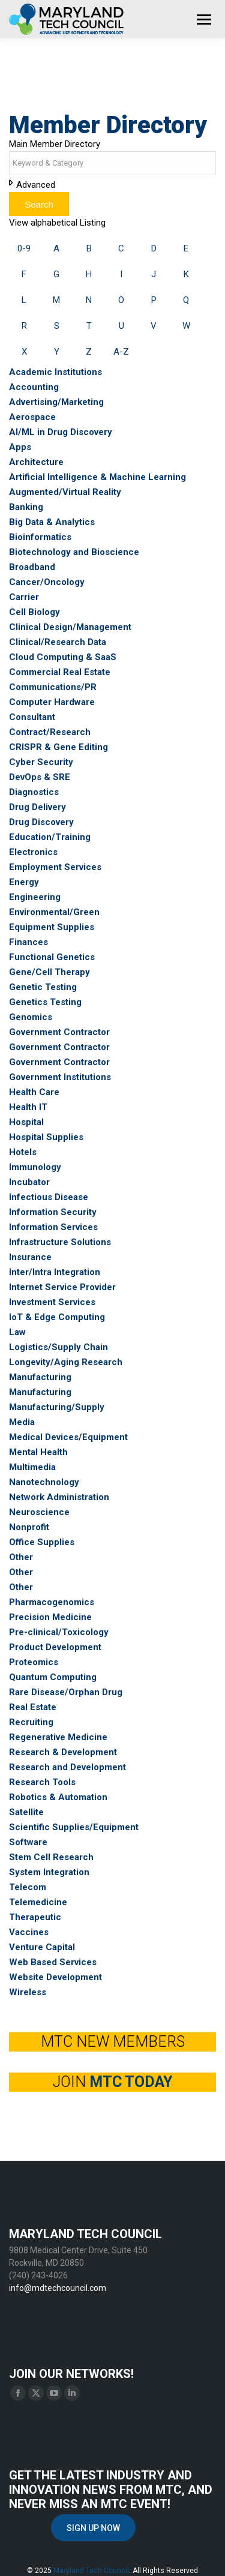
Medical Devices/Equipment (68, 1437)
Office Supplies (41, 1542)
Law (17, 1332)
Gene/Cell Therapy (49, 972)
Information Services (53, 1227)
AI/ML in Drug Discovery (60, 432)
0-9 (24, 248)
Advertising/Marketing (56, 402)
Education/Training (50, 837)
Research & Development (63, 1752)
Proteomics (33, 1662)
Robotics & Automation (58, 1797)
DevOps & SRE (39, 777)
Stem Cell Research (51, 1857)
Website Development (55, 1977)
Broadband (32, 567)
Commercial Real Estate (59, 672)
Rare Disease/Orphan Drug (65, 1692)
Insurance (30, 1257)
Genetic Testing (43, 987)
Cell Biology (34, 612)
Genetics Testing (45, 1002)
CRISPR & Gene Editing (58, 747)
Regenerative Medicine (58, 1737)
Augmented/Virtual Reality (65, 492)
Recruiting (31, 1722)
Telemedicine (38, 1902)
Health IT (28, 1107)
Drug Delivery (37, 807)
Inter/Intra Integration (54, 1272)
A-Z (121, 351)
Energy (24, 882)
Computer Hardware (52, 702)
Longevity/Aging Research (65, 1362)
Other (21, 1557)
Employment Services (55, 867)
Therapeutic (35, 1917)
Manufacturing (40, 1377)
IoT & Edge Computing (57, 1317)
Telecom (27, 1887)
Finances (28, 942)
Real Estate (32, 1707)
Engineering (35, 897)
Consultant (32, 717)
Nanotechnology (44, 1482)
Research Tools (42, 1782)
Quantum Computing (53, 1677)
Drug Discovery (41, 822)
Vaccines (29, 1932)
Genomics (30, 1017)
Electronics (33, 852)
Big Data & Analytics (52, 522)
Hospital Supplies (46, 1137)
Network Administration (59, 1497)
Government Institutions (60, 1077)
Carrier (24, 597)
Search (39, 204)
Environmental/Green (54, 912)
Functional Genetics (52, 957)
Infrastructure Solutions (60, 1242)
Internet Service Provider (62, 1287)
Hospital (26, 1122)
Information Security (53, 1212)
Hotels (23, 1152)
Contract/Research (50, 732)
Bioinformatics (40, 537)
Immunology (35, 1167)
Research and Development (67, 1767)
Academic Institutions (55, 372)
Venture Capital (42, 1947)
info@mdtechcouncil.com (57, 2288)
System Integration (49, 1872)
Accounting (34, 387)
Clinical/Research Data (57, 642)
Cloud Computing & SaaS (62, 657)
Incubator (29, 1182)
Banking (26, 507)
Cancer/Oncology (47, 582)
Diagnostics (34, 792)
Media (22, 1422)
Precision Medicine (50, 1617)
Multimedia (32, 1467)
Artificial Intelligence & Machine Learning (97, 477)
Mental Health (38, 1452)
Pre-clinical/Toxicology (59, 1632)
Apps (20, 447)
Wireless (27, 1992)
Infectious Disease (48, 1197)
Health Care (34, 1092)
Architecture (36, 462)
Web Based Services (53, 1962)
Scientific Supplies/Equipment (74, 1827)
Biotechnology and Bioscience (74, 552)
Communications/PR (53, 687)
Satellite (26, 1812)
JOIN (112, 2082)
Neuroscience (39, 1512)
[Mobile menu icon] (204, 19)
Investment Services (52, 1302)
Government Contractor (59, 1032)
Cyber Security (41, 762)
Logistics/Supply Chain (58, 1347)
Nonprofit (29, 1527)
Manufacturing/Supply (56, 1407)
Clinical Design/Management (70, 627)
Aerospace (32, 417)
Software (28, 1842)
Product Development (55, 1647)
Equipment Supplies (51, 927)
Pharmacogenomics (51, 1602)
